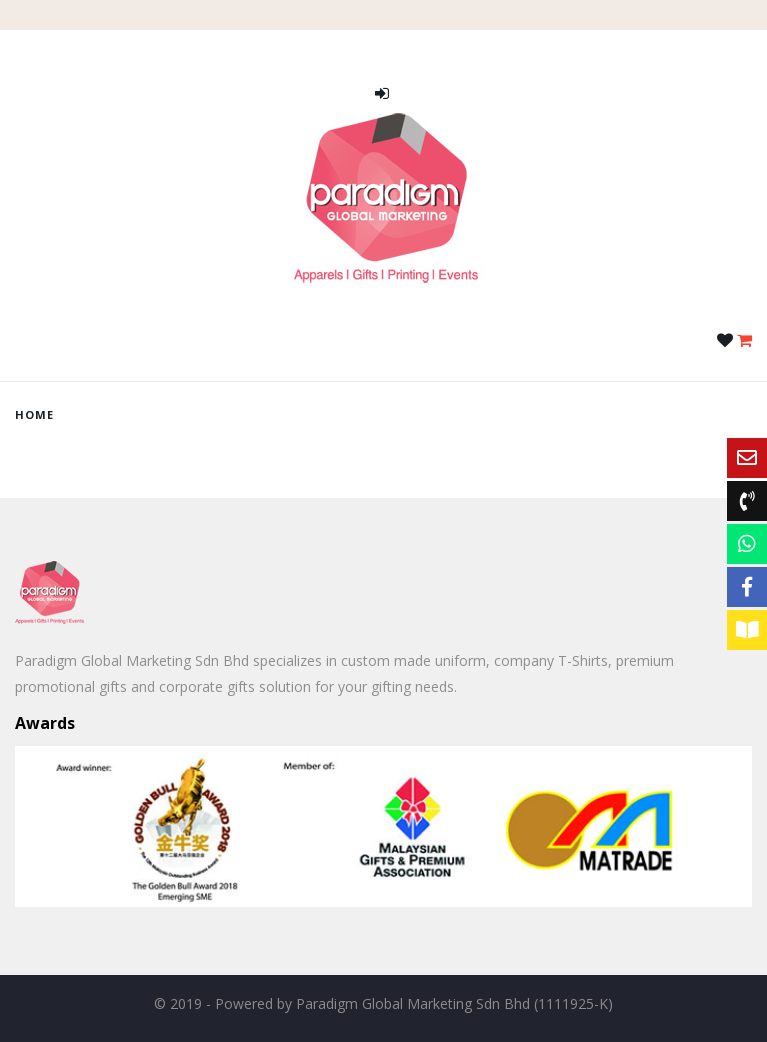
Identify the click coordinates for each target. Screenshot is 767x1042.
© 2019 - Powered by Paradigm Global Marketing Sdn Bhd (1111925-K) (383, 1003)
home (34, 414)
